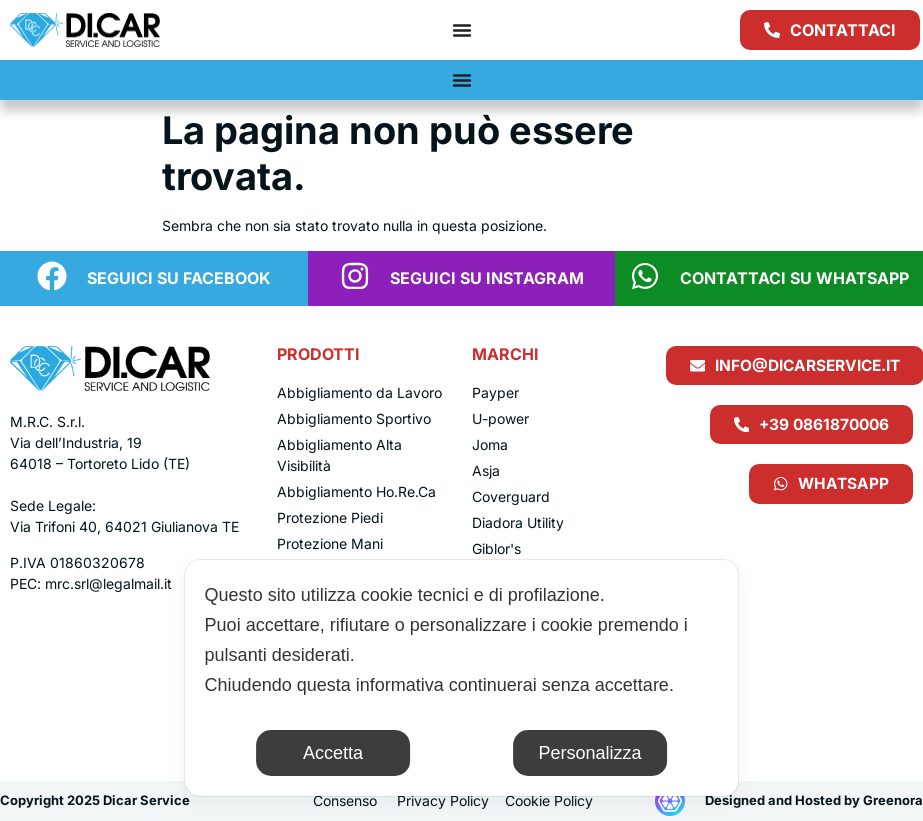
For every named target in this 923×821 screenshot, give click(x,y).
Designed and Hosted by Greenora (814, 800)
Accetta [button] (333, 753)
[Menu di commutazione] (462, 30)
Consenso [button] (345, 800)
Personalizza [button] (589, 753)
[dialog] (462, 678)
